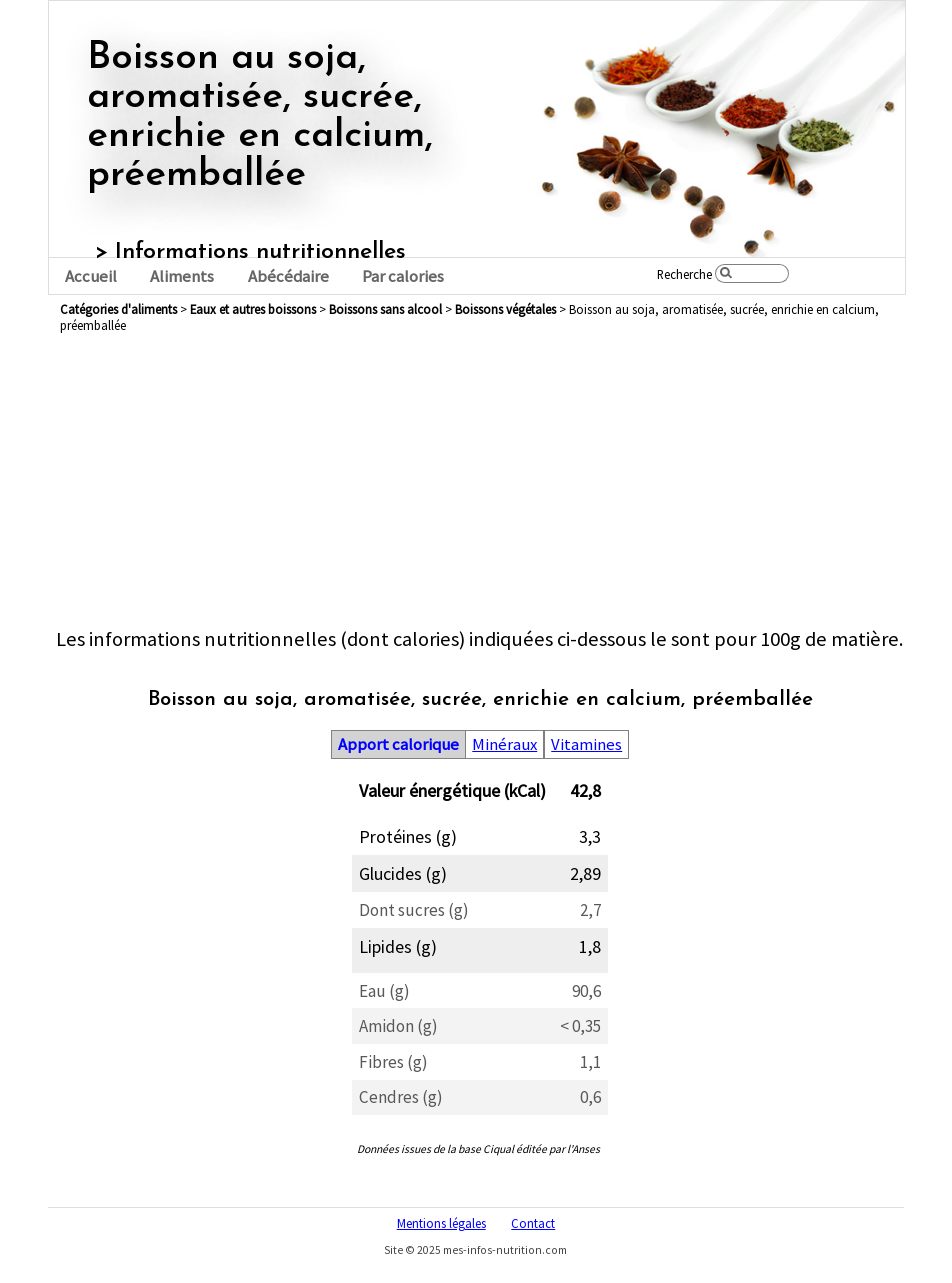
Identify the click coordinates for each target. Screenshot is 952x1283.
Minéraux (504, 744)
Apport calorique (398, 744)
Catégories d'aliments (118, 309)
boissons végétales (505, 309)
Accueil (91, 276)
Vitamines (586, 744)
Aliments (182, 276)
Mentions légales (441, 1223)
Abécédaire (288, 276)
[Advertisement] (480, 486)
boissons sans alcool (385, 309)
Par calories (403, 276)
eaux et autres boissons (253, 309)
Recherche (684, 274)
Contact (533, 1223)
